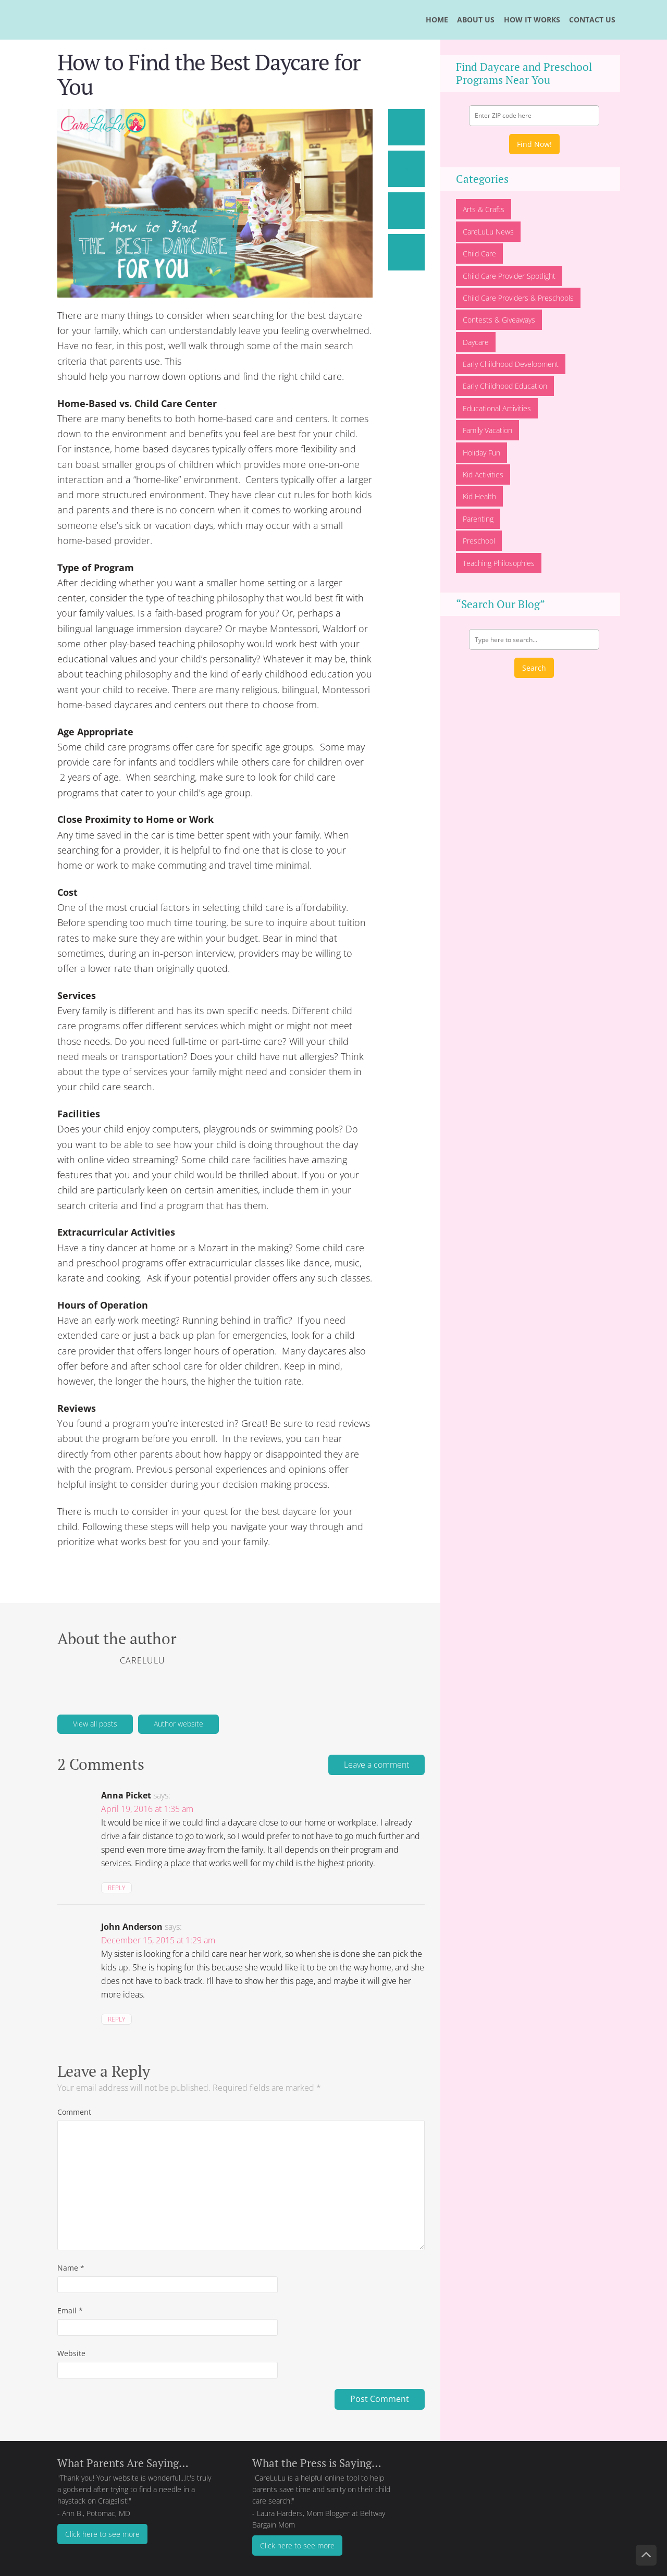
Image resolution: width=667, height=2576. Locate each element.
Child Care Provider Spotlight (509, 276)
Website (71, 2353)
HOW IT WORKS (532, 19)
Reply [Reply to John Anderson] (116, 2019)
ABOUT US (476, 19)
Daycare (476, 342)
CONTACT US (592, 19)
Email (70, 2310)
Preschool (479, 541)
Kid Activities (483, 474)
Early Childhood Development (511, 364)
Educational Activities (497, 408)
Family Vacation (487, 430)
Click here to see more (102, 2534)
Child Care (479, 253)
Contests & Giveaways (499, 320)
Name (70, 2268)
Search (534, 668)
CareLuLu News (488, 232)
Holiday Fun (481, 453)
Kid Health (479, 496)
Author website (178, 1724)
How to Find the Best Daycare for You (208, 74)
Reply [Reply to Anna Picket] (116, 1887)
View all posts (95, 1724)
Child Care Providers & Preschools (518, 298)
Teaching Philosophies (499, 563)
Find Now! (534, 144)
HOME (437, 19)
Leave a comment (376, 1764)
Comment (74, 2112)
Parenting (478, 519)
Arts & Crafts (483, 209)
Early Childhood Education (505, 386)
